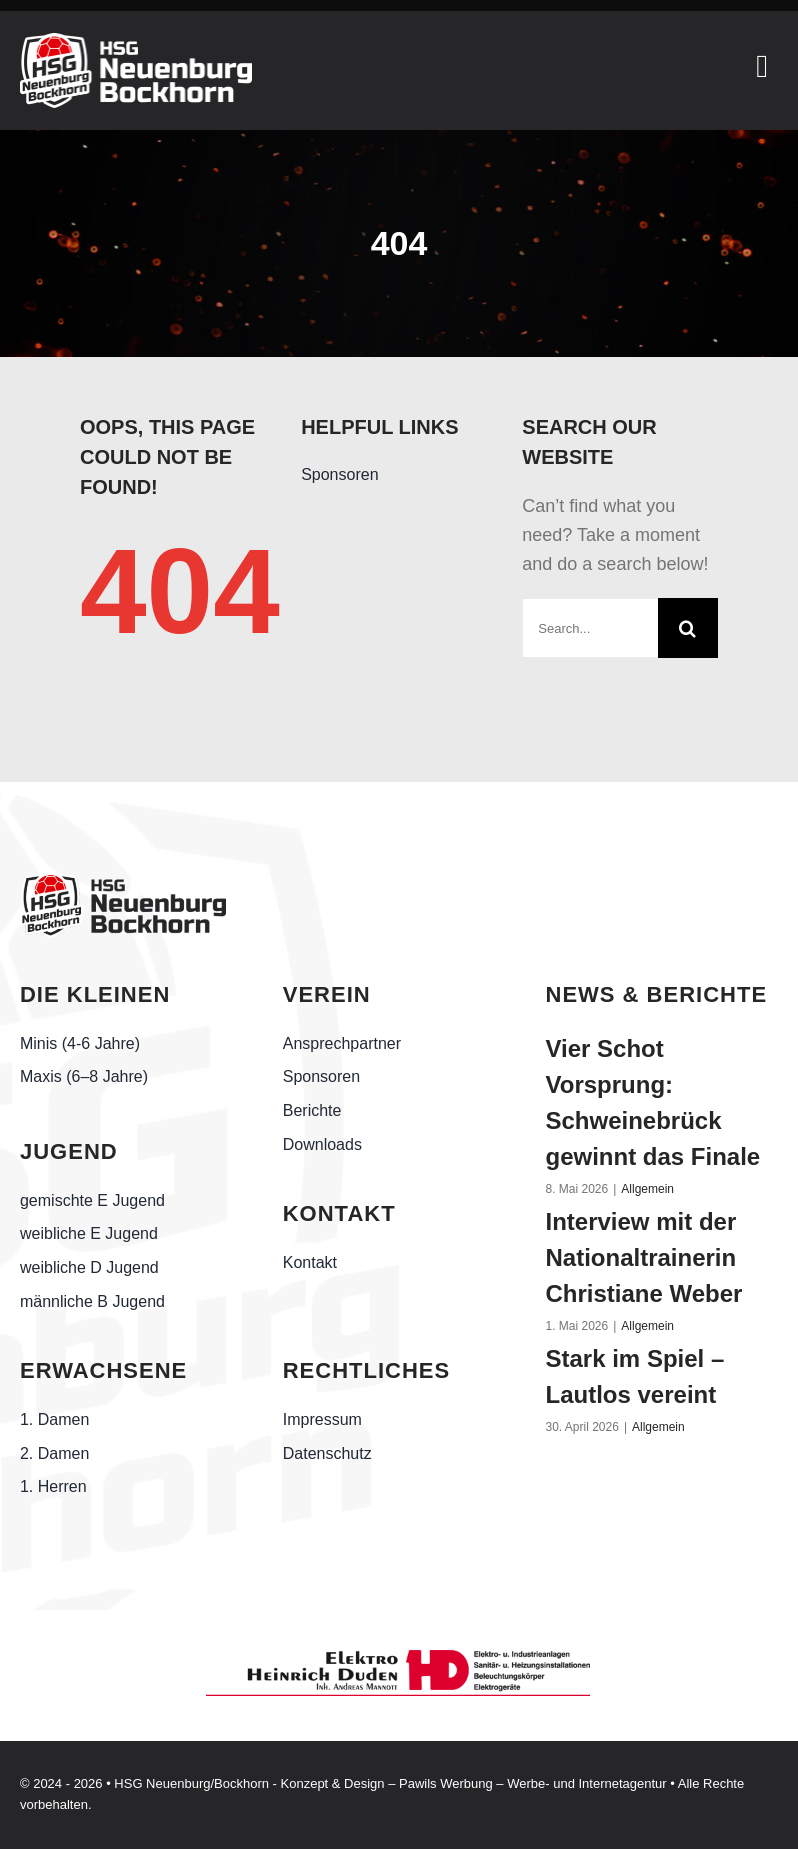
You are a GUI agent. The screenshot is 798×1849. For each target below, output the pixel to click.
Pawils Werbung (446, 1783)
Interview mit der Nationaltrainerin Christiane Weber (644, 1257)
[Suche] (688, 628)
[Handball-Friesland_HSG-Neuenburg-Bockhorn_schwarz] (123, 881)
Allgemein (647, 1189)
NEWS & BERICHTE (657, 994)
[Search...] (590, 628)
